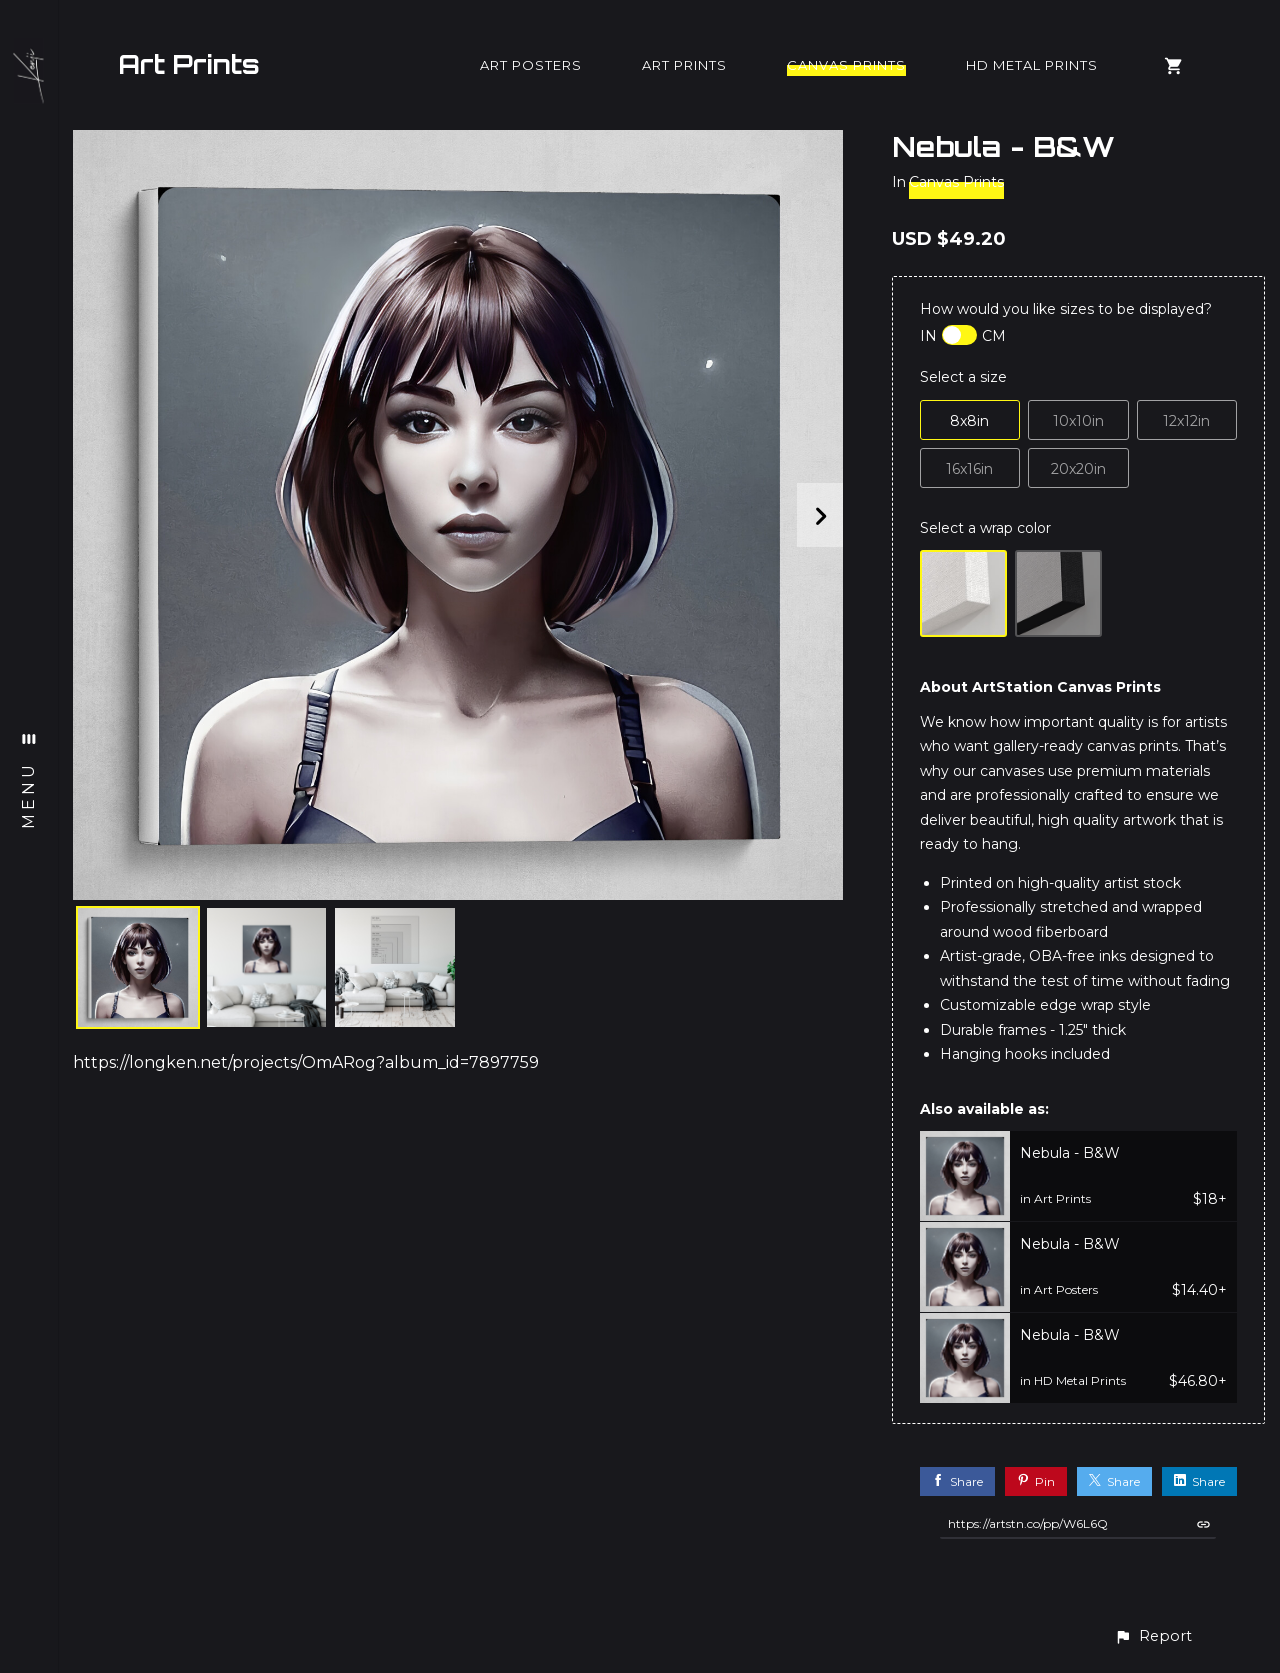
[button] (1153, 1636)
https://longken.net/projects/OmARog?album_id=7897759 (306, 1062)
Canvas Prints (846, 65)
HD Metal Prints (1032, 65)
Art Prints (189, 64)
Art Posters (531, 65)
